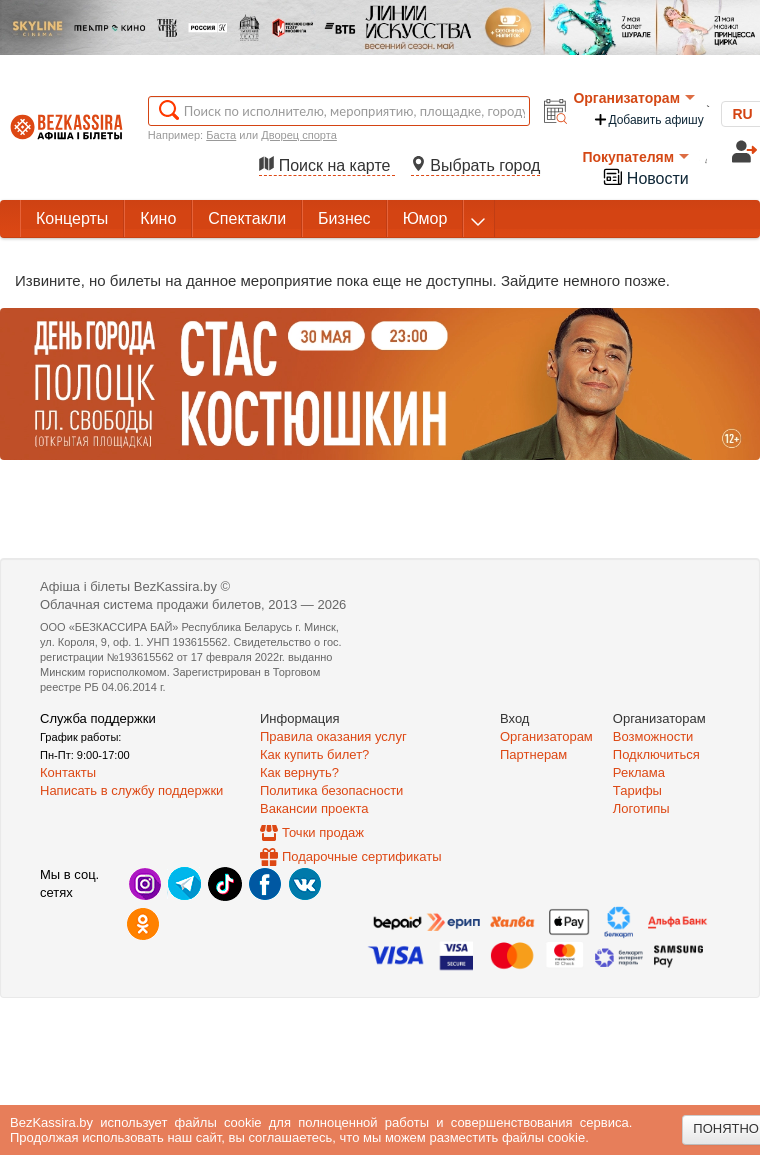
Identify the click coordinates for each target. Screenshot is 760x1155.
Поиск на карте (327, 165)
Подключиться (656, 754)
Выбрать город (476, 165)
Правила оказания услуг (333, 736)
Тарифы (637, 790)
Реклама (639, 772)
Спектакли (247, 218)
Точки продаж (323, 832)
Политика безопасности (331, 790)
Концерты (72, 218)
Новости (645, 176)
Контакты (68, 772)
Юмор (425, 218)
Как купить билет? (314, 754)
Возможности (653, 736)
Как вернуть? (299, 772)
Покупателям (635, 157)
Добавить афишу (648, 119)
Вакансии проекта (314, 808)
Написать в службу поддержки (131, 790)
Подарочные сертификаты (361, 856)
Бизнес (344, 218)
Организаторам (634, 98)
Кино (158, 218)
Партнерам (533, 754)
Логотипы (641, 808)
